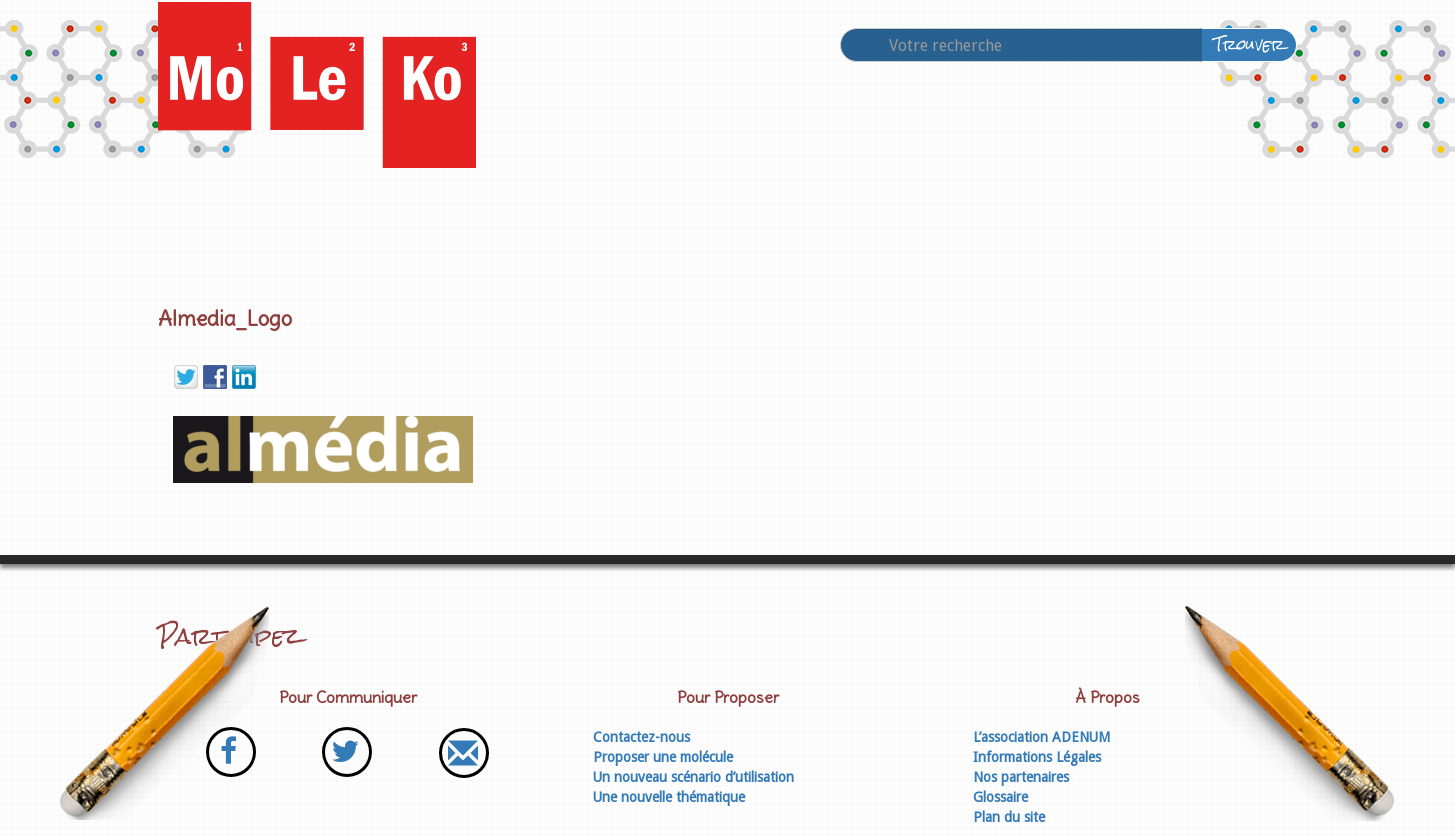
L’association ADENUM (1041, 737)
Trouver (1249, 44)
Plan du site (1009, 817)
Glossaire (1000, 797)
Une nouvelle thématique (669, 797)
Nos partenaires (1021, 777)
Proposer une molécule (663, 757)
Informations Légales (1037, 757)
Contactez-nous (641, 737)
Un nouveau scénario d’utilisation (693, 777)
